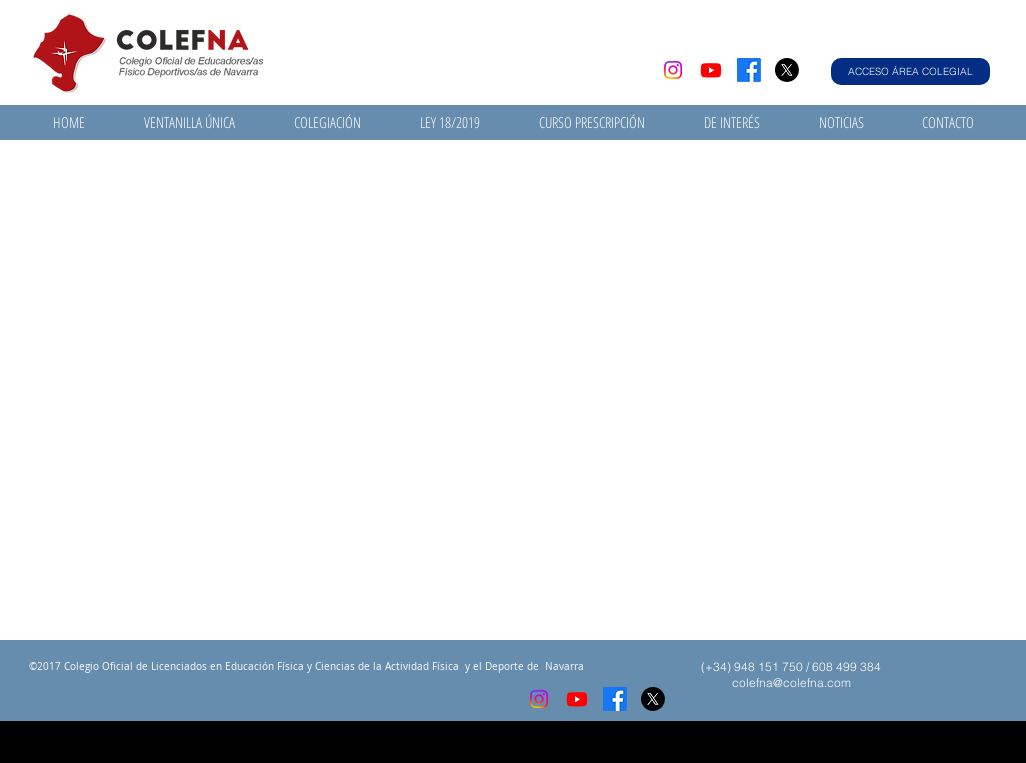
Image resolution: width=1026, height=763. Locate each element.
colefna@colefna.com (791, 682)
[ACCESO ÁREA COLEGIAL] (910, 71)
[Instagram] (673, 70)
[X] (787, 70)
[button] (189, 122)
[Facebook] (749, 70)
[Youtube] (711, 70)
